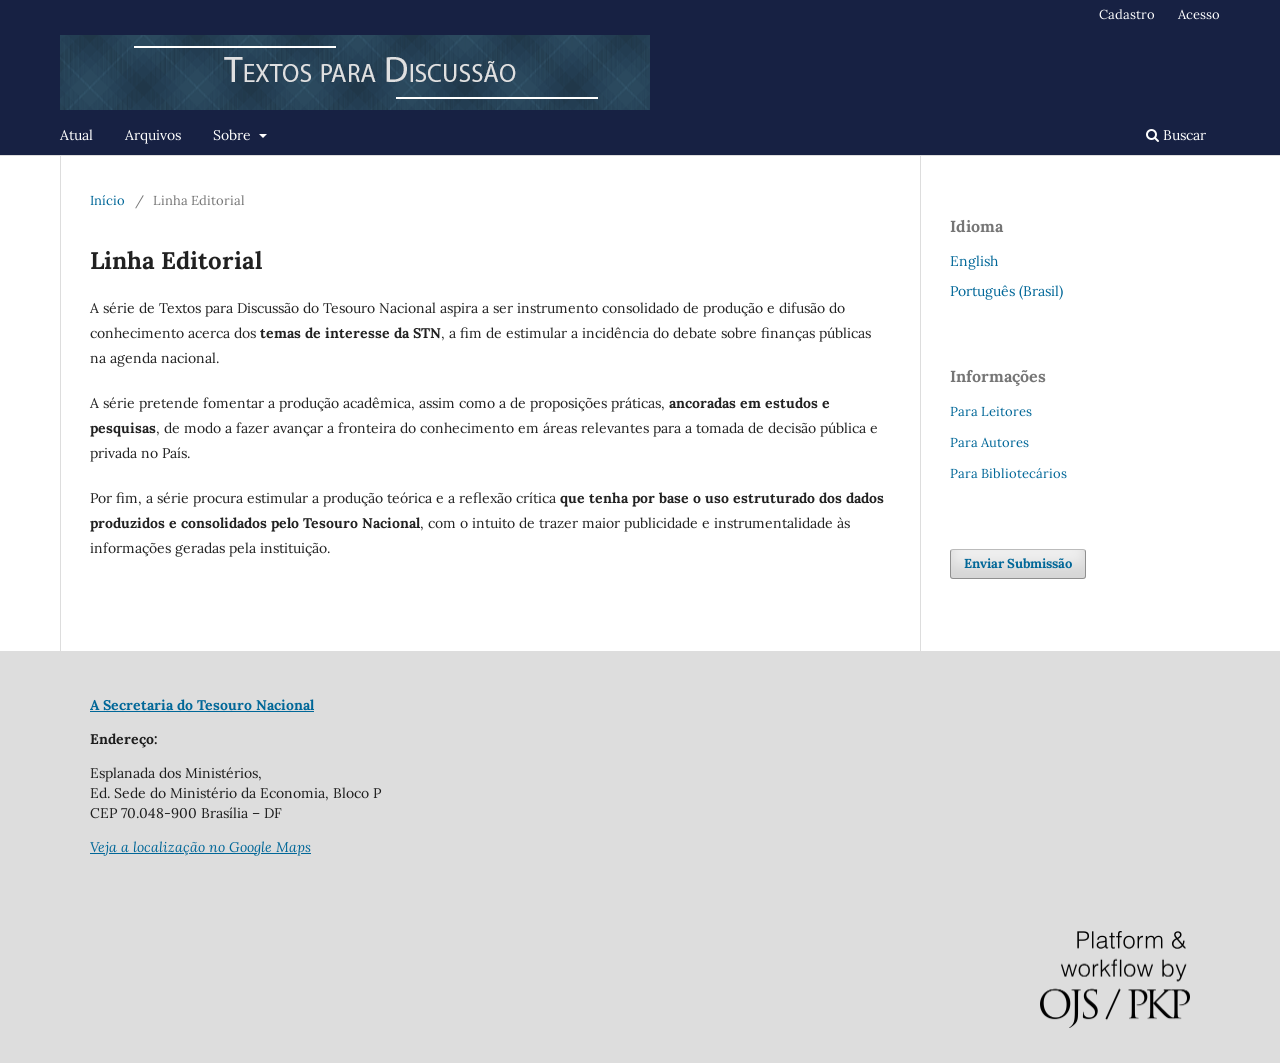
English (974, 261)
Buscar (1176, 135)
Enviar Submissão (1018, 563)
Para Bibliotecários (1008, 473)
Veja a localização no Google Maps (200, 847)
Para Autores (989, 442)
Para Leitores (991, 411)
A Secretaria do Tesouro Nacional (202, 705)
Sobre (234, 135)
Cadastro (1127, 14)
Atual (76, 135)
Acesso (1199, 14)
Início (107, 200)
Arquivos (153, 135)
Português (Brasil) (1006, 291)
